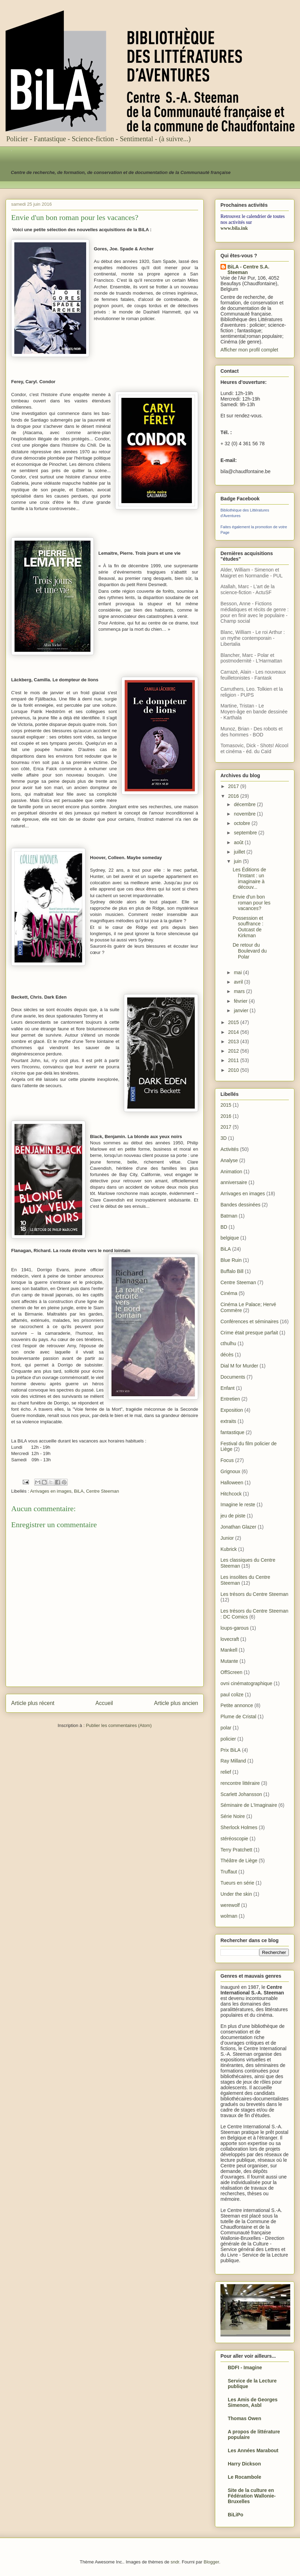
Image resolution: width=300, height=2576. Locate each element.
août (239, 842)
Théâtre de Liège (238, 1860)
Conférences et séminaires (249, 1321)
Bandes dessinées (240, 1204)
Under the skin (236, 1894)
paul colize (231, 1694)
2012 (234, 1051)
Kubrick (228, 1549)
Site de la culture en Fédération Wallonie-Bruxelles (252, 2495)
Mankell (228, 1650)
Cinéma (228, 1293)
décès (226, 1354)
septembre (246, 832)
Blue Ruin (231, 1260)
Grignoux (230, 1471)
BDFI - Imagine (245, 2367)
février (241, 1001)
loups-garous (234, 1628)
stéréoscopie (234, 1838)
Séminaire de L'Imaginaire (248, 1805)
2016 (234, 796)
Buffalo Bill (231, 1271)
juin (238, 861)
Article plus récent (32, 1703)
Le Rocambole (244, 2477)
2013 (234, 1041)
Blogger (211, 2561)
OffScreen (231, 1672)
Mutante (229, 1661)
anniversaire (233, 1182)
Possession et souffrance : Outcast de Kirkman (248, 926)
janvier (241, 1010)
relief (225, 1772)
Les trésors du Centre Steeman (254, 1594)
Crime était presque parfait (249, 1332)
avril (239, 982)
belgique (229, 1238)
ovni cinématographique (246, 1683)
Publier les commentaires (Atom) (119, 1725)
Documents (232, 1377)
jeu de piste (233, 1515)
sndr (175, 2561)
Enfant (227, 1388)
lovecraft (229, 1639)
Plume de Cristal (238, 1716)
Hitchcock (231, 1494)
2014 (234, 1032)
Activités (229, 1149)
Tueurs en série (237, 1883)
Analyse (229, 1160)
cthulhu (228, 1343)
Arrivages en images (51, 1491)
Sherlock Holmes (238, 1827)
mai (238, 972)
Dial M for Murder (239, 1366)
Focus (227, 1460)
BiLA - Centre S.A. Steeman (248, 269)
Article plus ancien (176, 1703)
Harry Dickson (244, 2464)
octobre (243, 823)
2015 (234, 1022)
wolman (228, 1916)
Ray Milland (233, 1761)
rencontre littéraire (240, 1783)
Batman (228, 1216)
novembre (245, 814)
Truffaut (228, 1871)
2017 (234, 786)
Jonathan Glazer (238, 1527)
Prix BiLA (230, 1750)
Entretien (230, 1399)
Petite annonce (236, 1705)
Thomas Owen (244, 2418)
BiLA (78, 1491)
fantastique (232, 1432)
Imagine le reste (237, 1504)
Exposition (231, 1410)
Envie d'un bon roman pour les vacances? (251, 902)
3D (223, 1138)
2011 (234, 1060)
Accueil (104, 1703)
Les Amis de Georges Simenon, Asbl (253, 2402)
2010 (234, 1070)
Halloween (231, 1482)
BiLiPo (235, 2514)
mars (240, 991)
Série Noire (232, 1816)
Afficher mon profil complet (249, 350)
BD (223, 1227)
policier (228, 1739)
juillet (240, 852)
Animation (231, 1171)
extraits (228, 1421)
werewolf (230, 1905)
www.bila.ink (234, 228)
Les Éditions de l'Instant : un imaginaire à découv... (249, 878)
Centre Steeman (102, 1491)
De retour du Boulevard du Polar (250, 951)
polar (225, 1727)
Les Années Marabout (253, 2450)
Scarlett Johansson (241, 1794)
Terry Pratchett (236, 1850)
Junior (227, 1538)
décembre (245, 804)
